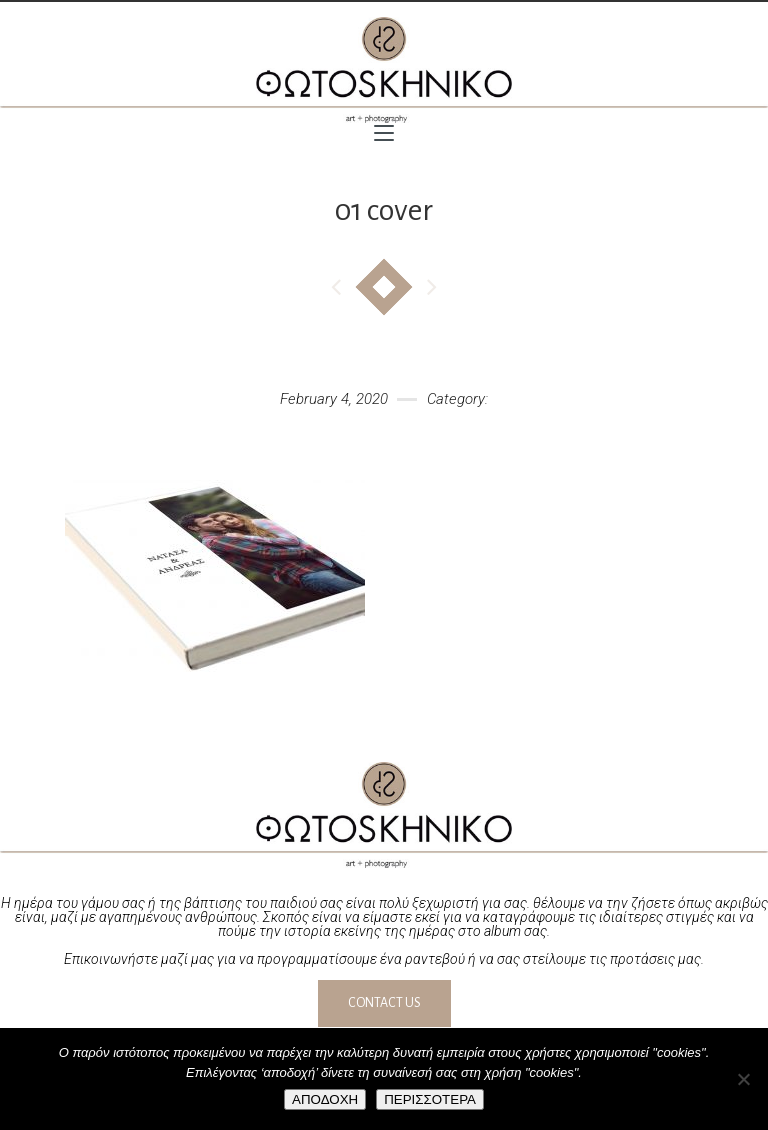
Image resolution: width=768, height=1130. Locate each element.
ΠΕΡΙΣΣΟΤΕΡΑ (430, 1099)
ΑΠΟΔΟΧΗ (325, 1099)
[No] (743, 1079)
